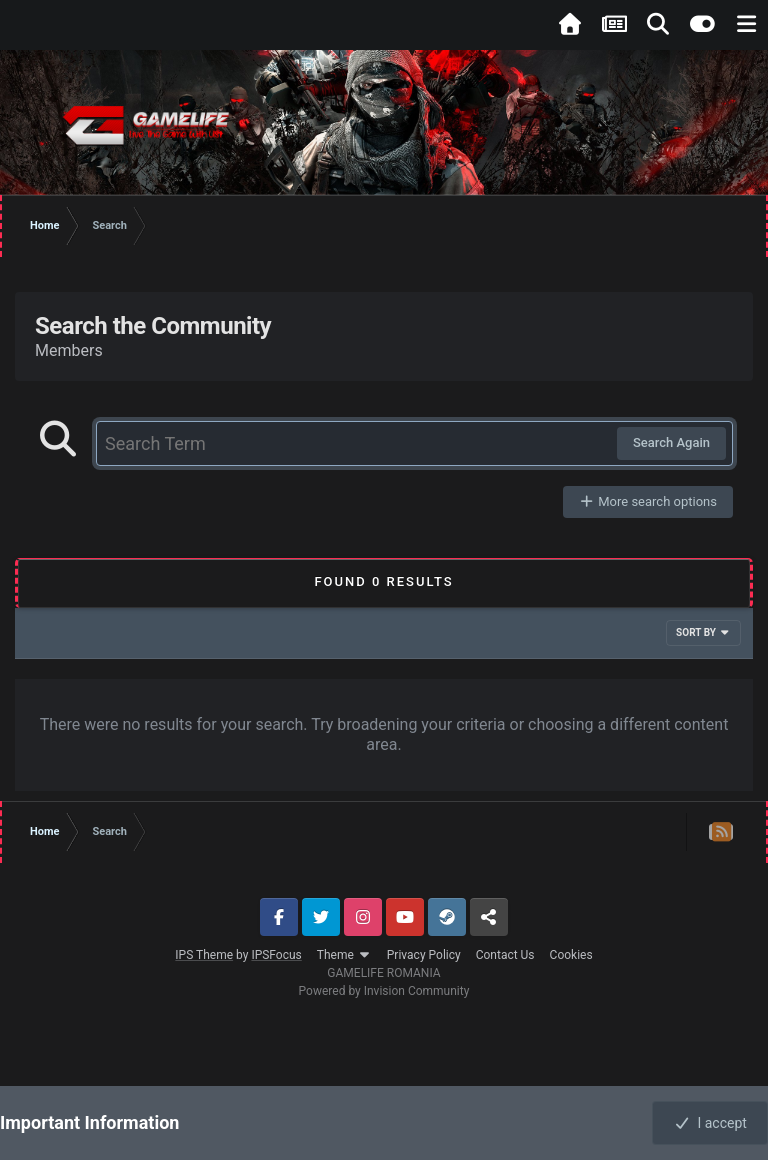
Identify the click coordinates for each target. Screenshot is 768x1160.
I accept (710, 1123)
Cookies (571, 955)
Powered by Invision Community (384, 991)
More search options (648, 501)
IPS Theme (204, 955)
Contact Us (505, 955)
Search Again (671, 442)
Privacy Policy (424, 955)
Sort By (703, 632)
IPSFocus (276, 955)
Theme (344, 955)
